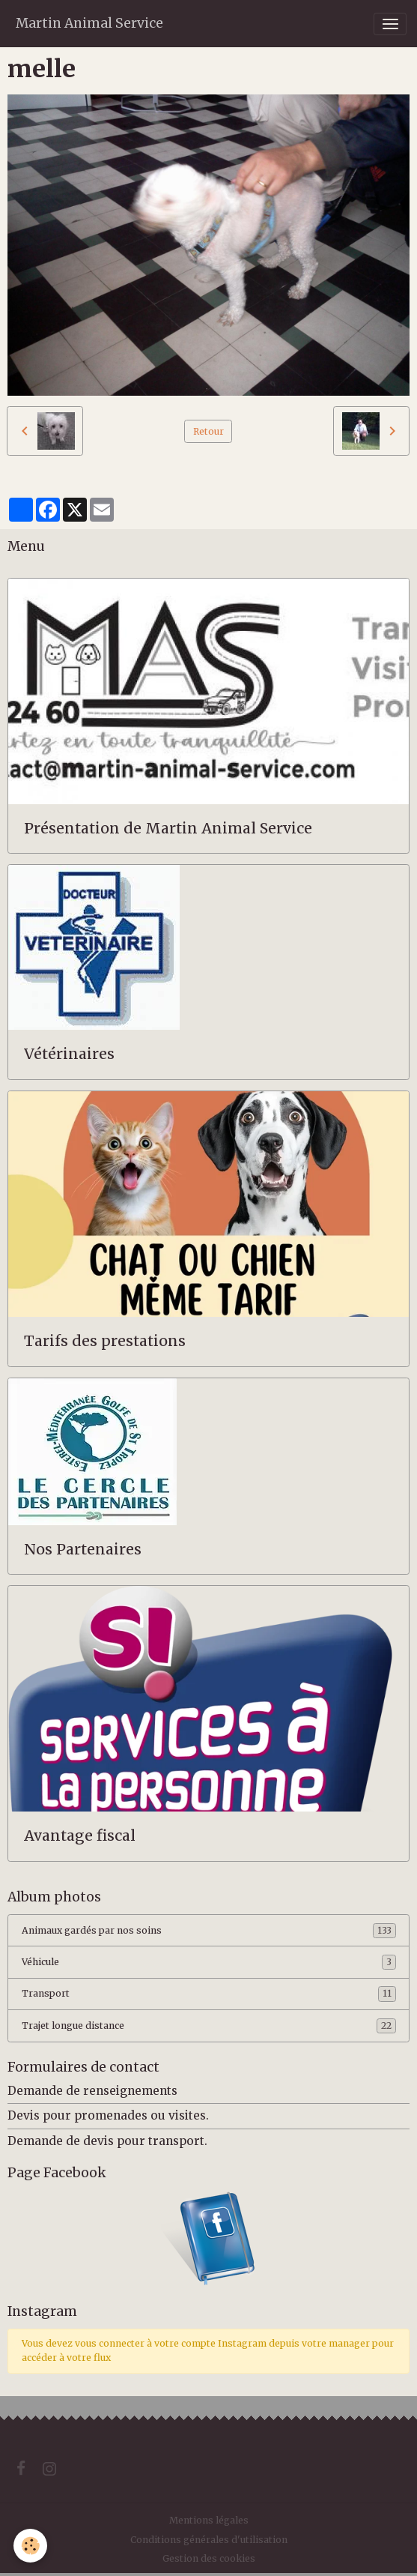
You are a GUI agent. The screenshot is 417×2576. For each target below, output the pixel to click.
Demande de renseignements (92, 2091)
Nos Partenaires (82, 1549)
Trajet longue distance (209, 2025)
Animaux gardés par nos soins (209, 1930)
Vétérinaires (69, 1054)
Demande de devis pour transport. (107, 2141)
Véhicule (209, 1962)
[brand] (89, 23)
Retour (208, 431)
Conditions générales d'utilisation (208, 2539)
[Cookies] (30, 2546)
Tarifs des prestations (105, 1341)
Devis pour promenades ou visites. (108, 2115)
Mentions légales (209, 2520)
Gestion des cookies (208, 2558)
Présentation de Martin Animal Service (168, 828)
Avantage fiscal (80, 1835)
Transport (209, 1993)
